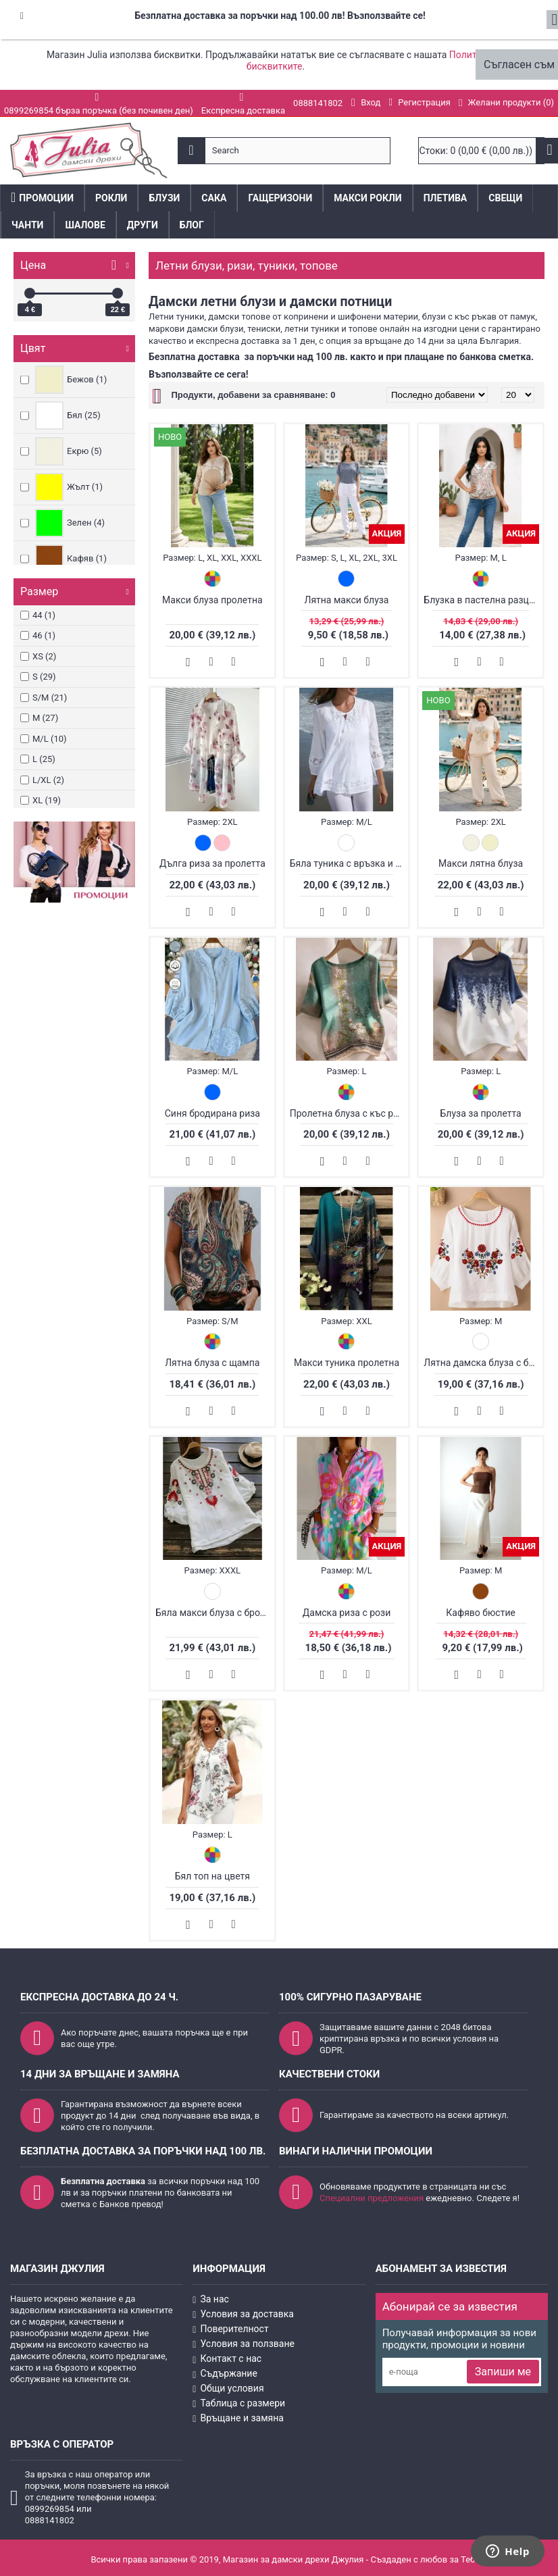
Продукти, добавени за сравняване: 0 (253, 395)
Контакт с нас (227, 2359)
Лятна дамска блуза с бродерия (483, 1362)
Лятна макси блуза (346, 600)
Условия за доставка (243, 2314)
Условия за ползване (244, 2344)
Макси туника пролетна (346, 1362)
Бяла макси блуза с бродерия (214, 1612)
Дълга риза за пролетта (212, 863)
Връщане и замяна (238, 2418)
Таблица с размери (239, 2403)
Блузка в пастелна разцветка (483, 600)
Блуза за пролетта (481, 1113)
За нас (211, 2300)
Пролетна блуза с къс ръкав (349, 1113)
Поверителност (230, 2329)
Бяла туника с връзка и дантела (349, 863)
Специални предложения (372, 2198)
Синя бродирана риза (212, 1113)
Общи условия (228, 2388)
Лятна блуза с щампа (212, 1362)
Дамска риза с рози (346, 1612)
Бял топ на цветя (212, 1876)
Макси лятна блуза (480, 863)
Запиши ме (503, 2371)
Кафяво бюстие (480, 1612)
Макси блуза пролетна (212, 600)
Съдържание (225, 2374)
